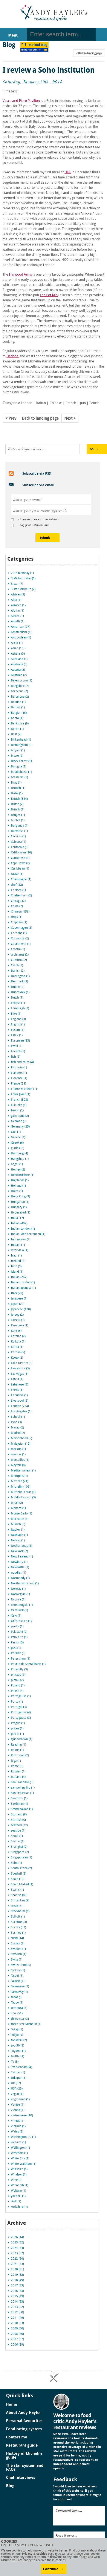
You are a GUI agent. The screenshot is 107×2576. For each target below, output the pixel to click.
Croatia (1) (18, 949)
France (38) (18, 1083)
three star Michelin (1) (26, 2024)
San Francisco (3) (22, 1782)
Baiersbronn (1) (21, 680)
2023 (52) (17, 2253)
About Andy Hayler (23, 2413)
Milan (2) (17, 1503)
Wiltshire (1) (19, 2169)
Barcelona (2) (20, 696)
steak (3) (16, 1906)
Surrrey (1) (18, 1933)
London (26, 403)
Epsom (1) (17, 1030)
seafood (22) (19, 1825)
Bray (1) (16, 782)
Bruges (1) (18, 815)
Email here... (66, 2535)
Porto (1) (17, 1701)
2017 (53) (17, 2285)
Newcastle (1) (20, 1567)
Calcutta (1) (18, 842)
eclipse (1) (18, 1003)
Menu (13, 36)
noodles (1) (18, 1572)
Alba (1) (16, 600)
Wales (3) (17, 2131)
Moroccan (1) (19, 1519)
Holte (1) (17, 1191)
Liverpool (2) (19, 1400)
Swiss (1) (16, 1959)
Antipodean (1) (21, 637)
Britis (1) (17, 793)
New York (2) (19, 1551)
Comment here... (68, 2510)
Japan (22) (17, 1304)
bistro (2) (17, 756)
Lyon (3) (16, 1422)
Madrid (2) (18, 1433)
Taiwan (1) (17, 1981)
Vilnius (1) (17, 2121)
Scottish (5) (18, 1820)
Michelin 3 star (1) (23, 1492)
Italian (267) (19, 1277)
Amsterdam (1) (21, 632)
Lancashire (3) (20, 1368)
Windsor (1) (18, 2174)
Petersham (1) (20, 1658)
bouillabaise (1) (21, 772)
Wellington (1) (20, 2147)
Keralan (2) (18, 1336)
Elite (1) (16, 1014)
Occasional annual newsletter (38, 519)
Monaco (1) (18, 1508)
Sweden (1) (18, 1949)
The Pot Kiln (49, 295)
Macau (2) (17, 1427)
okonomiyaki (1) (22, 1605)
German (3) (18, 1121)
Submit (45, 538)
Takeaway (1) (19, 1992)
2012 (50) (17, 2312)
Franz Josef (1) (20, 1094)
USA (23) (17, 2088)
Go (101, 34)
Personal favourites (24, 2421)
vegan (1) (17, 2094)
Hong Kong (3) (20, 1196)
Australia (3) (19, 664)
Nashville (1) (19, 1535)
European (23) (20, 1040)
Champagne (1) (21, 879)
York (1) (16, 2201)
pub (83, 403)
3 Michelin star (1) (23, 578)
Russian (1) (18, 1771)
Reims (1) (17, 1750)
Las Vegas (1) (19, 1374)
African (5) (18, 594)
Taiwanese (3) (20, 1986)
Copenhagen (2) (21, 928)
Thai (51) (17, 2013)
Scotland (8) (19, 1814)
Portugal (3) (19, 1707)
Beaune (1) (18, 702)
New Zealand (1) (22, 1556)
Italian (41, 403)
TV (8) (14, 2062)
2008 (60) (17, 2334)
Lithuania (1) (19, 1395)
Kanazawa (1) (19, 1325)
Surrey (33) (18, 1927)
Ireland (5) (18, 1261)
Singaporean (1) (21, 1857)
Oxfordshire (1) (21, 1621)
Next (68, 419)
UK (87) (16, 2083)
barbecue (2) (19, 691)
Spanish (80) (19, 1895)
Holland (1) (18, 1186)
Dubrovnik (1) (20, 992)
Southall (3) (18, 1873)
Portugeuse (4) (21, 1712)
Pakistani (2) (19, 1632)
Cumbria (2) (19, 960)
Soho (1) (16, 1863)
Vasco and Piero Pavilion (21, 101)
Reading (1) (18, 1744)
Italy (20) (17, 1293)
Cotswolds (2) (20, 938)
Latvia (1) (17, 1379)
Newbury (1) (19, 1562)
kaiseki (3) (17, 1320)
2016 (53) (17, 2291)
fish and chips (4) (22, 1062)
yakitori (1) (18, 2196)
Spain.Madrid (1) (22, 1884)
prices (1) (17, 1728)
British (94, 403)
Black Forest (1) (21, 761)
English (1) (18, 1024)
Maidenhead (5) (21, 1438)
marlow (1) (18, 1454)
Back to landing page (40, 419)
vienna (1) (17, 2110)
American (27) (20, 627)
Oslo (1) (16, 1615)
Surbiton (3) (19, 1922)
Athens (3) (18, 653)
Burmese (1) (19, 831)
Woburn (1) (18, 2190)
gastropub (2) (20, 1116)
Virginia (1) (18, 2126)
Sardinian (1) (19, 1804)
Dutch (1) (17, 997)
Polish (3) (17, 1691)
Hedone (12, 356)
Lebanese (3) (19, 1384)
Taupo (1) (17, 2002)
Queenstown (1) (21, 1739)
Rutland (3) (18, 1777)
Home (11, 2405)
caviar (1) (17, 874)
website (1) (18, 2142)
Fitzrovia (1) (19, 1067)
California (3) (19, 847)
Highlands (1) (20, 1180)
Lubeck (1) (18, 1417)
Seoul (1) (17, 1836)
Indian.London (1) (23, 1228)
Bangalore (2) (20, 686)
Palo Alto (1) (19, 1637)
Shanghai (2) (19, 1847)
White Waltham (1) (23, 2164)
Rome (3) (17, 1766)
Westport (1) (19, 2153)
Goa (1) (16, 1132)
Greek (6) (17, 1143)
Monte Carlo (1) (21, 1513)
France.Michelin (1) (24, 1089)
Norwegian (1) (20, 1594)
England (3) (18, 1019)
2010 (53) (17, 2323)
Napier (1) (17, 1529)
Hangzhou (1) (20, 1159)
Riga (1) (16, 1761)
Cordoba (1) (19, 933)
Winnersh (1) (19, 2185)
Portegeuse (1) (21, 1696)
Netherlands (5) (21, 1546)
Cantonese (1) (20, 858)
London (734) (20, 1406)
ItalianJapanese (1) (23, 1288)
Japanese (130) (21, 1309)
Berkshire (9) (20, 723)
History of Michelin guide (24, 2456)
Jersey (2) (17, 1314)
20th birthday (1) (22, 573)
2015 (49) (17, 2296)
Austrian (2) (19, 675)
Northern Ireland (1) (25, 1583)
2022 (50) (17, 2258)
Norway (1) (18, 1589)
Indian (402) (19, 1223)
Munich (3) (18, 1524)
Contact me (16, 2437)
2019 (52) (17, 2275)
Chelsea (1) (18, 890)
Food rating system (24, 2429)
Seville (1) (17, 1841)
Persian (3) (18, 1653)
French (71, 403)
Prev (12, 419)
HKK (67, 172)
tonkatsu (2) (19, 2040)
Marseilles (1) (20, 1460)
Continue (50, 2569)
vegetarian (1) (20, 2099)
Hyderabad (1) (20, 1212)
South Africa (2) (21, 1868)
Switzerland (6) (21, 1965)
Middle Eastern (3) (23, 1497)
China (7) (17, 906)
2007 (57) (17, 2339)
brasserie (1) (19, 777)
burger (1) (17, 820)
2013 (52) (17, 2307)
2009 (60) (17, 2328)
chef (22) (17, 885)
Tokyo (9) (17, 2035)
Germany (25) (20, 1126)
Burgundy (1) (19, 825)
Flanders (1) (19, 1073)
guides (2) (17, 1148)
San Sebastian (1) (22, 1793)
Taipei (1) (17, 1976)
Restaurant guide (22, 2446)
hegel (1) (17, 1164)
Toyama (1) (18, 2051)
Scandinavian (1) (22, 1809)
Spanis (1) (17, 1890)
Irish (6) (16, 1266)
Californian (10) (21, 852)
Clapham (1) (19, 922)
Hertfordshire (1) (22, 1175)
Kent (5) (16, 1331)
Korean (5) (18, 1352)
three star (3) (20, 2019)
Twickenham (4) (21, 2067)
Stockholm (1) (20, 1911)
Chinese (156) (20, 911)
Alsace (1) (17, 616)
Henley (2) (18, 1169)
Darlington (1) (20, 976)
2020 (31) (17, 2269)
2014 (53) (17, 2301)
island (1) (17, 1271)
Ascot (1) (17, 643)
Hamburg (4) (19, 1153)
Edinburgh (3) (20, 1008)
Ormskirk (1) (19, 1610)
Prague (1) (18, 1723)
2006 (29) (17, 2344)
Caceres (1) (18, 836)
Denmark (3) (19, 981)
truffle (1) (17, 2056)
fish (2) (15, 1057)
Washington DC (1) (23, 2137)
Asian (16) (17, 648)
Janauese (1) (19, 1298)
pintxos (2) (18, 1675)
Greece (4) (18, 1137)
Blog (10, 2486)
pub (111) (17, 1734)
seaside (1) (18, 1830)
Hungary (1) (19, 1207)
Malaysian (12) (20, 1443)
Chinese (56, 403)
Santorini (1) (19, 1798)
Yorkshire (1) (19, 2207)
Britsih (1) (17, 809)
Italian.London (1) (23, 1282)
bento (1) (17, 718)
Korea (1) (17, 1347)
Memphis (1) (19, 1476)
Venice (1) (17, 2105)
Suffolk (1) (18, 1916)
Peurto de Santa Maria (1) (28, 1664)
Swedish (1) (18, 1954)
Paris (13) (17, 1642)
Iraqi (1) (16, 1255)
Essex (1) (17, 1035)
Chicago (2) (18, 901)
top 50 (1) (17, 2045)
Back (90, 53)
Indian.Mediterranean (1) (28, 1234)
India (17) (17, 1218)
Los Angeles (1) (21, 1411)
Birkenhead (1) (21, 739)
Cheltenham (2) (21, 895)
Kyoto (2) (17, 1357)
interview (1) (19, 1250)
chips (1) (16, 917)
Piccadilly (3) (19, 1669)
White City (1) (20, 2158)
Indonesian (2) (20, 1239)
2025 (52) (17, 2242)
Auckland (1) (19, 659)
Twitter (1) (18, 2072)
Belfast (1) (18, 707)
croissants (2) (20, 954)
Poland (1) (17, 1685)
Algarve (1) (18, 605)
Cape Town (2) (20, 863)
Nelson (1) (18, 1540)
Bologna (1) (18, 766)
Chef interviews (20, 2478)
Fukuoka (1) (18, 1105)
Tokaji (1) (17, 2029)
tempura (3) (19, 2008)
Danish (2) (17, 971)
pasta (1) (16, 1648)
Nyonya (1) (18, 1599)
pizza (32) (17, 1680)
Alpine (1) (17, 610)
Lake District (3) (21, 1363)
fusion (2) (17, 1110)
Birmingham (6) (21, 745)
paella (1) (17, 1626)
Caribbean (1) (20, 868)
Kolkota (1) (18, 1341)
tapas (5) (16, 1997)
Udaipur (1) (18, 2078)
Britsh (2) (17, 804)
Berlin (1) (17, 729)
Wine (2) (16, 2180)
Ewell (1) (16, 1046)
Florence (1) (19, 1078)
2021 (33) (17, 2264)
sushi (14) (17, 1938)
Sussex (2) (17, 1943)
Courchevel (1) (21, 944)
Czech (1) (17, 965)
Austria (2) (18, 670)
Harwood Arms (20, 274)
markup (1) (18, 1449)
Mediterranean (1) (23, 1470)
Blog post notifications (33, 525)
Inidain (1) (18, 1245)
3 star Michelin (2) (23, 589)
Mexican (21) (19, 1481)
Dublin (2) (17, 987)
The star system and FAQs (24, 2468)
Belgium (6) (19, 713)
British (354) (19, 799)
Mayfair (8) (18, 1465)
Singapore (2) (20, 1852)
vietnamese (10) (22, 2115)
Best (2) (16, 734)
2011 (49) (17, 2318)
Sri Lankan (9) (20, 1900)
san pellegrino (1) (23, 1787)
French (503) (19, 1100)
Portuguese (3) (21, 1718)
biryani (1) (18, 750)
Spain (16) (17, 1879)
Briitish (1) (18, 788)
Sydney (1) (18, 1970)
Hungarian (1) (20, 1202)
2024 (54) (17, 2248)
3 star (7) (17, 584)
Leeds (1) (17, 1390)
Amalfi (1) (17, 621)
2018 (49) (17, 2280)
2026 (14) (17, 2237)
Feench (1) (18, 1051)
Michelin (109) (20, 1486)
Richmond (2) (20, 1755)
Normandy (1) (20, 1578)
